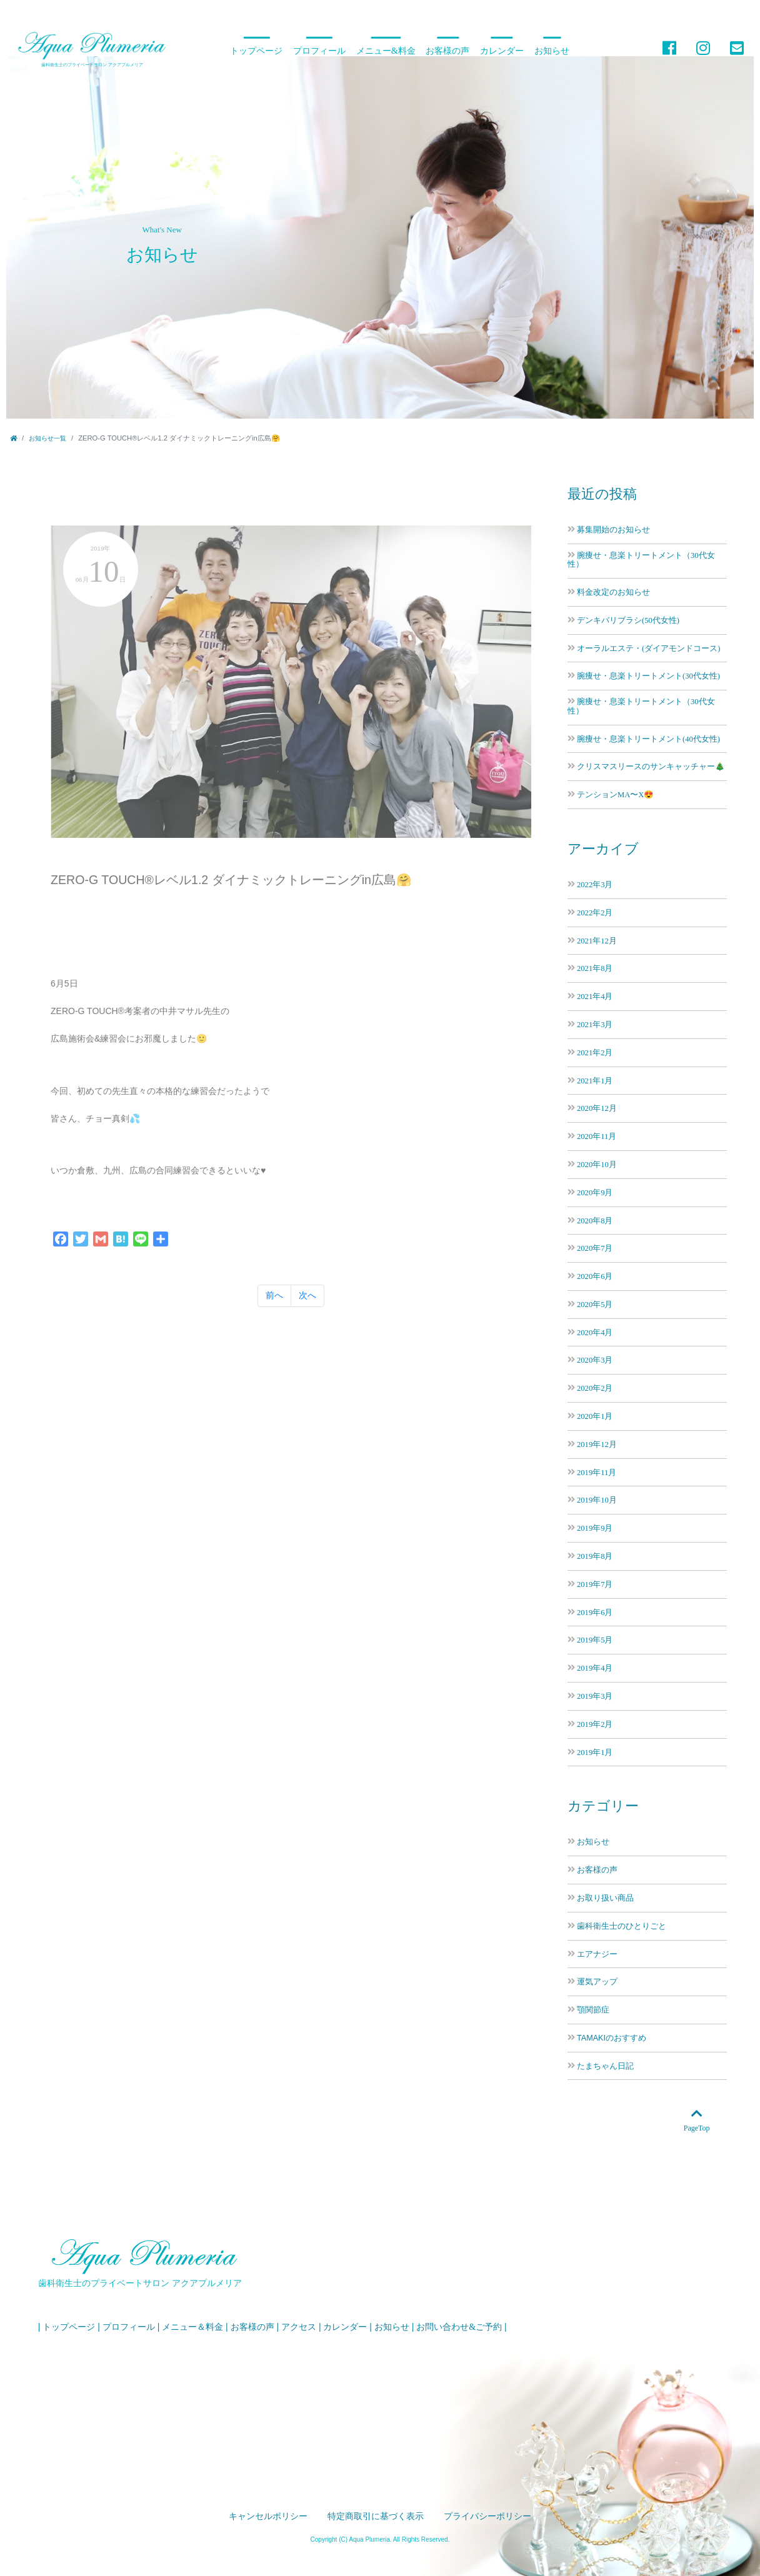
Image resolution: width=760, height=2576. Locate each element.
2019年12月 (597, 1444)
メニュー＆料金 (192, 2327)
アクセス (298, 2327)
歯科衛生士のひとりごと (621, 1926)
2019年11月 (596, 1472)
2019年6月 (594, 1612)
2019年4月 (594, 1668)
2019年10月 (597, 1500)
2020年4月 (594, 1332)
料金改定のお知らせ (613, 592)
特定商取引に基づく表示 (376, 2516)
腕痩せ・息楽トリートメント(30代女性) (648, 676)
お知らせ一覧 (47, 438)
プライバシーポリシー (487, 2516)
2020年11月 (596, 1136)
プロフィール (319, 51)
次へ (307, 1295)
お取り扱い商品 (605, 1898)
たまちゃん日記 (605, 2066)
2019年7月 (594, 1584)
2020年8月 (594, 1220)
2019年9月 (594, 1528)
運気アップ (597, 1981)
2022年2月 (594, 912)
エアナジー (597, 1954)
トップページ (256, 51)
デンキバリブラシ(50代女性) (628, 620)
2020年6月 (594, 1276)
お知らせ (551, 51)
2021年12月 (597, 941)
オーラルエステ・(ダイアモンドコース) (648, 648)
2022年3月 (594, 884)
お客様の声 (447, 51)
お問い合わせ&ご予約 (459, 2327)
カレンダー (502, 51)
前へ (274, 1295)
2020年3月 (594, 1360)
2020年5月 (594, 1304)
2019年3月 (594, 1696)
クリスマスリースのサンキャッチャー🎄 (651, 766)
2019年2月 (594, 1724)
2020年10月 (597, 1164)
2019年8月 (594, 1556)
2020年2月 (594, 1388)
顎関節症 (593, 2010)
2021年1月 (594, 1081)
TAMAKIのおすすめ (611, 2038)
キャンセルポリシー (268, 2516)
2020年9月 (594, 1192)
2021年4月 (594, 996)
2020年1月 (594, 1416)
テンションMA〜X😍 (615, 794)
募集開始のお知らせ (613, 529)
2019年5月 (594, 1640)
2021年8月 (594, 968)
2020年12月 (597, 1108)
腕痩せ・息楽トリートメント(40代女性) (648, 739)
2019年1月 (594, 1752)
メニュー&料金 (386, 51)
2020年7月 (594, 1248)
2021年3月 (594, 1024)
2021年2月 (594, 1052)
